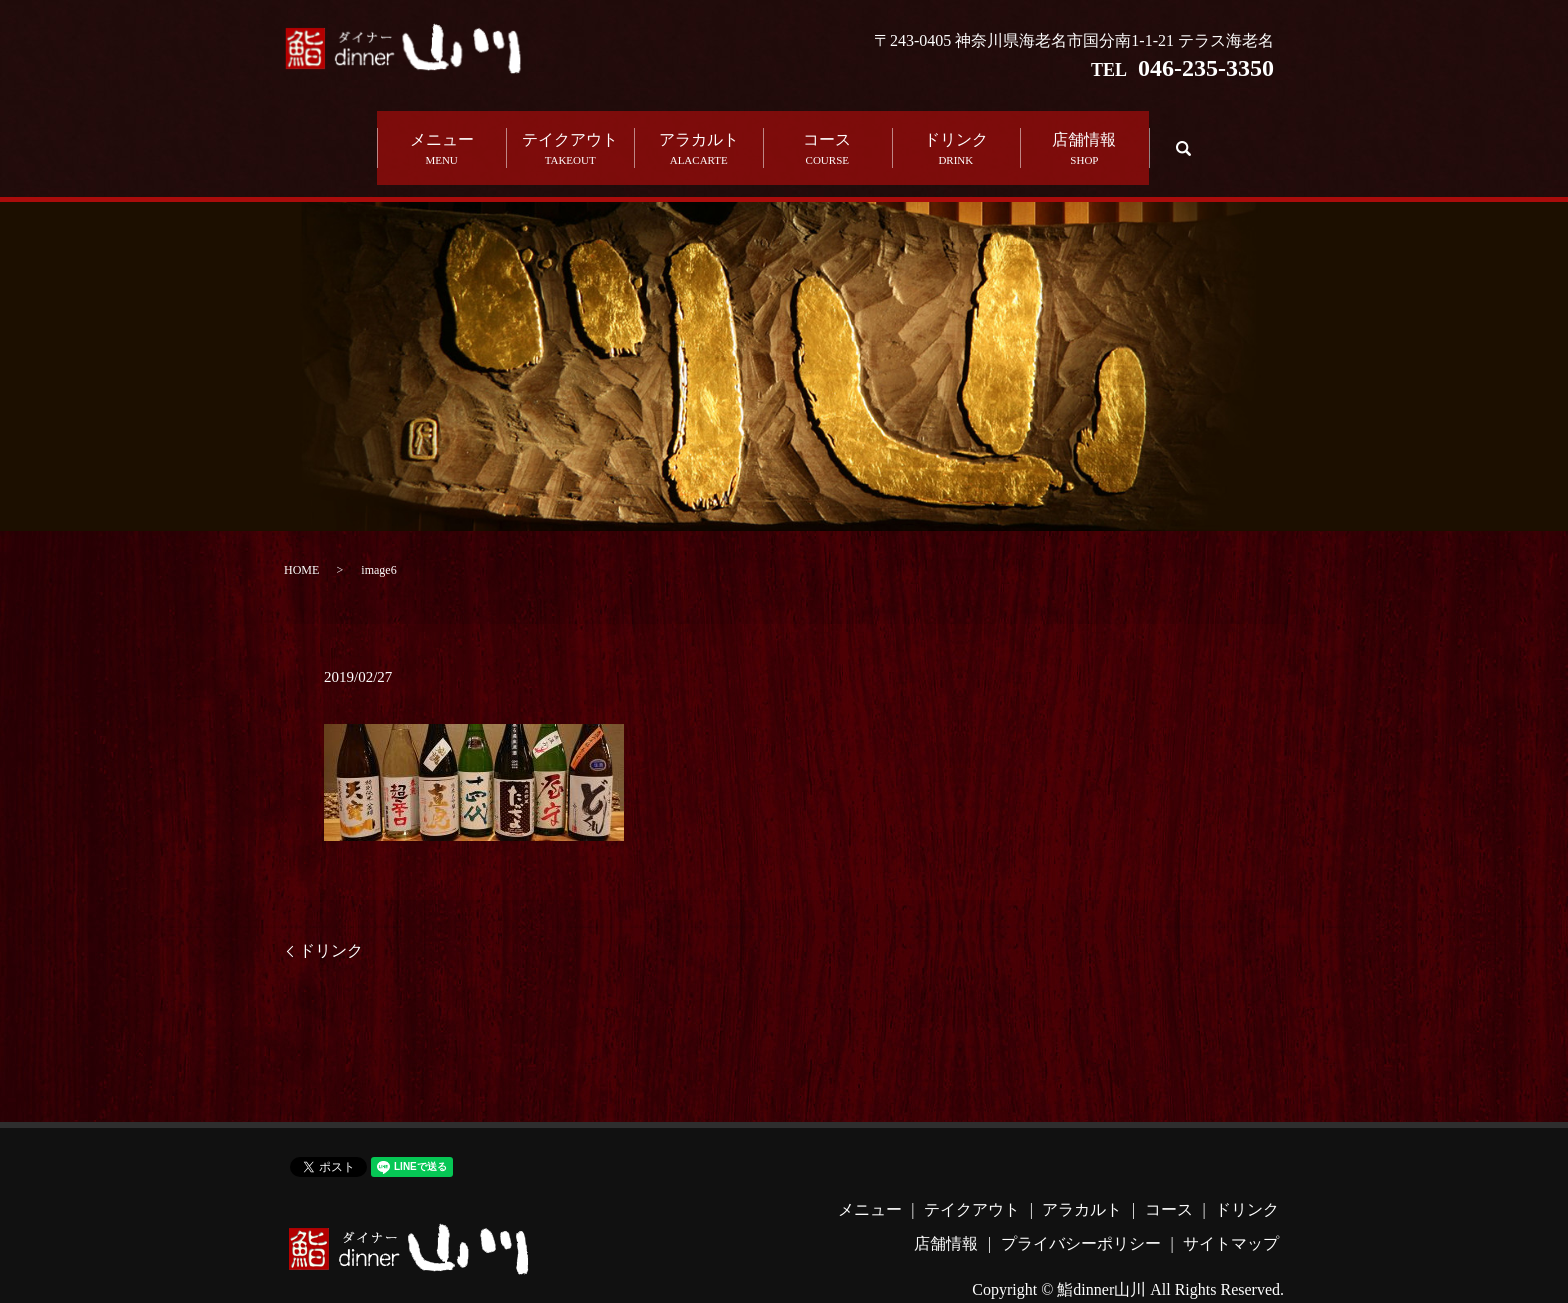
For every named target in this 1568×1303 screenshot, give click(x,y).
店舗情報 (1084, 135)
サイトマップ (1231, 1215)
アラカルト (698, 135)
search (1180, 133)
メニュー (441, 135)
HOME (301, 542)
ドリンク (956, 135)
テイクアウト (570, 135)
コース (827, 135)
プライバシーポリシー (1081, 1215)
